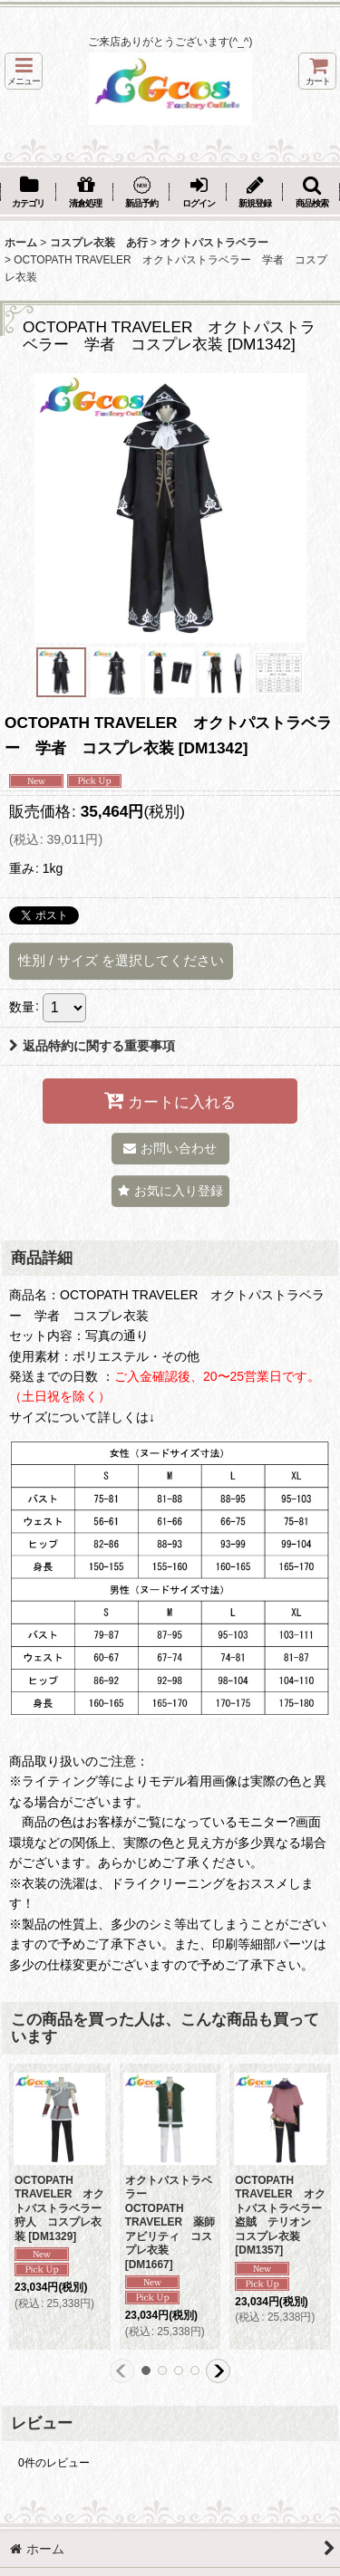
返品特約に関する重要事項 (92, 1046)
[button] (24, 71)
